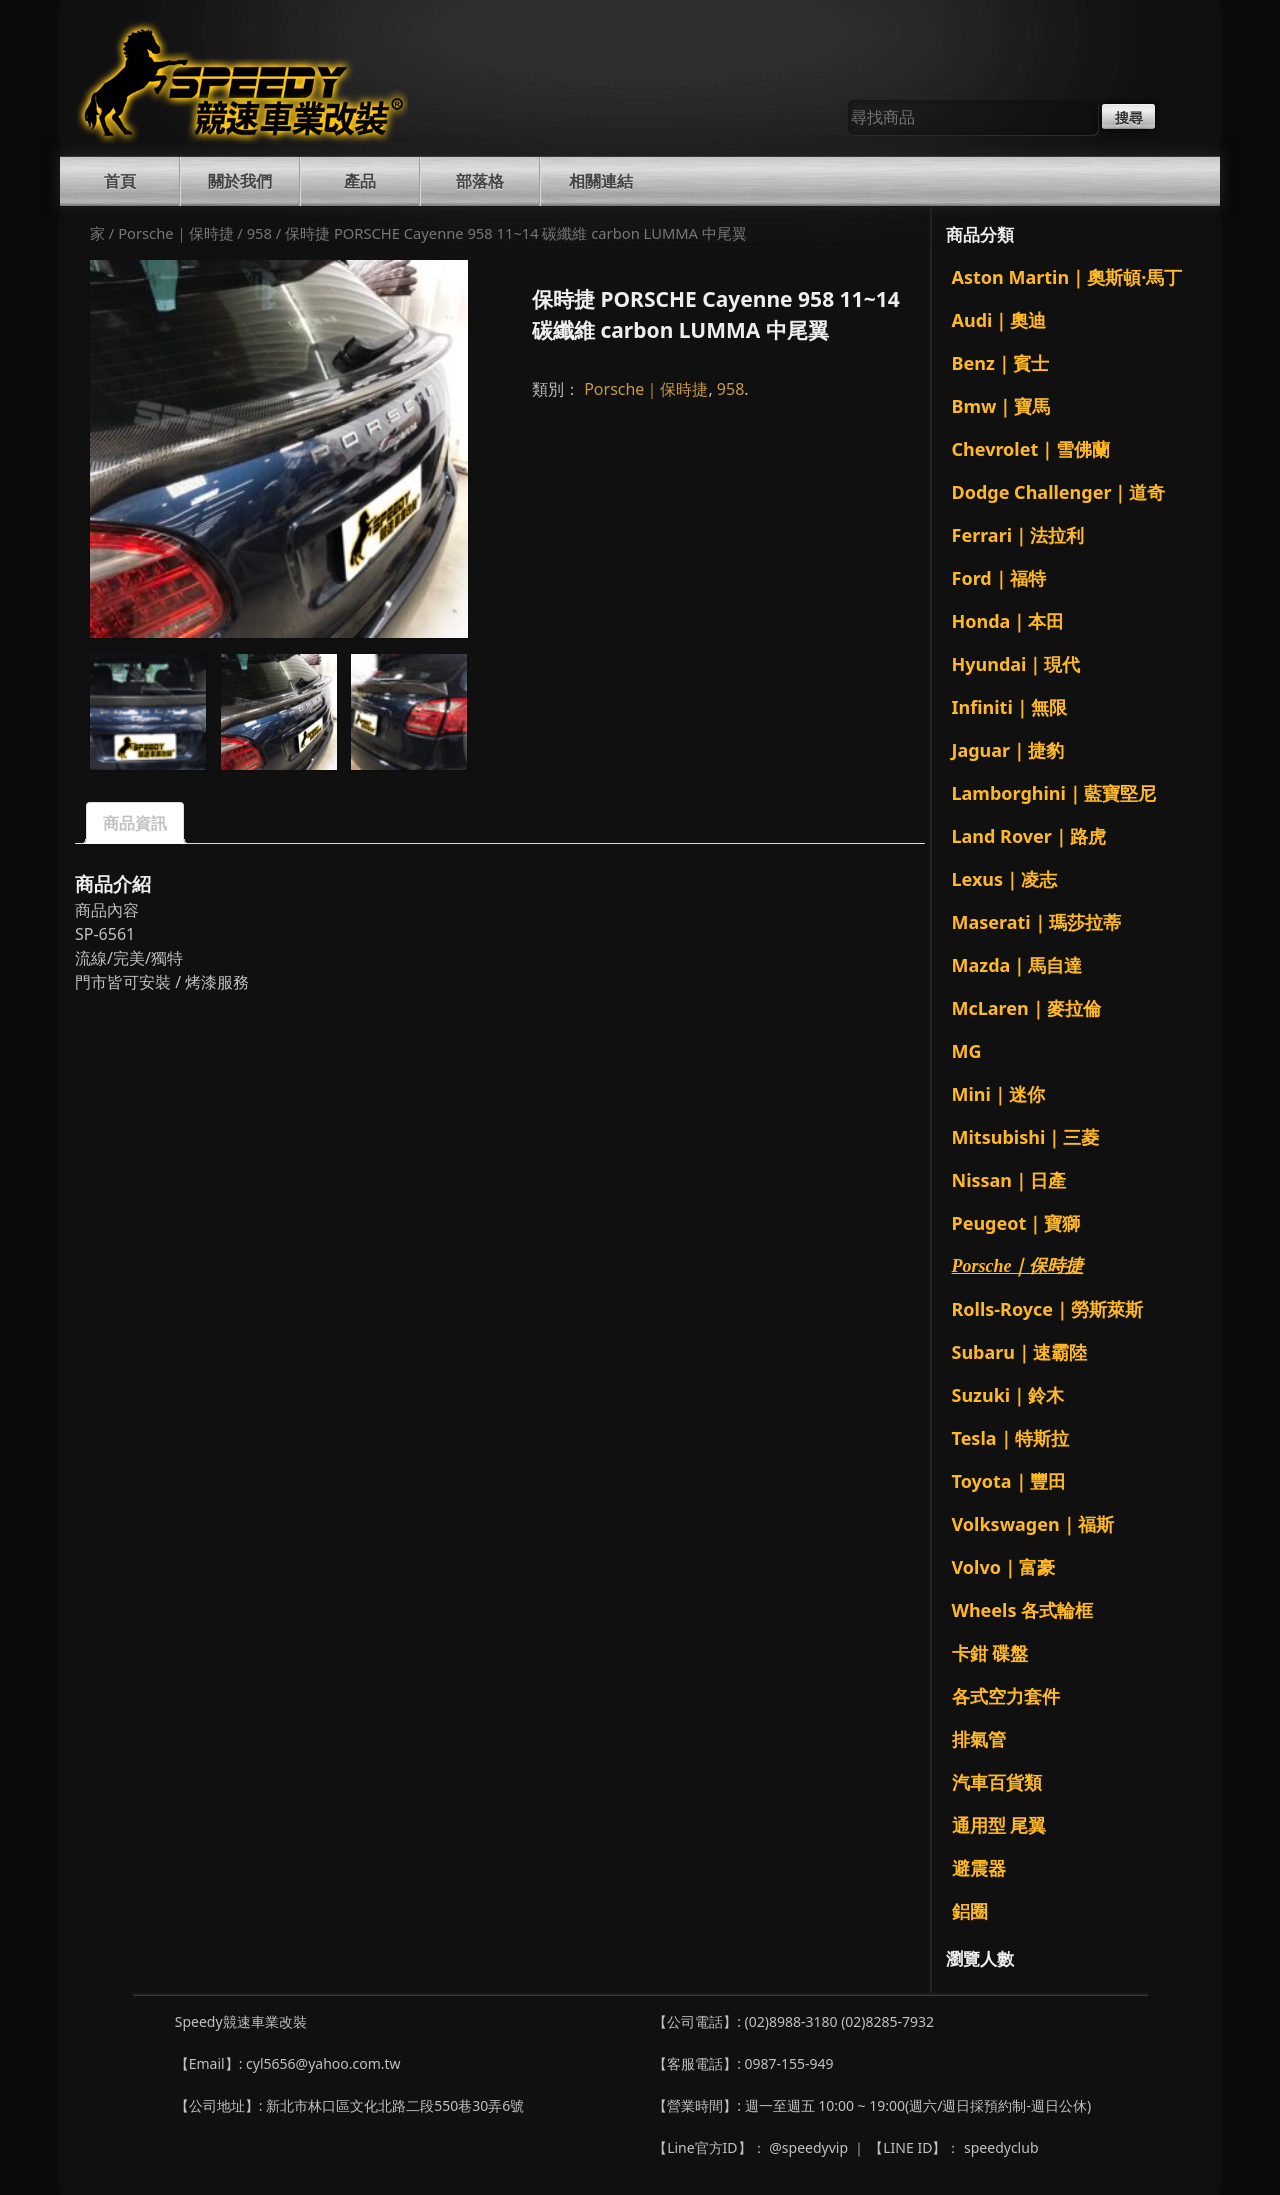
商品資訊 (135, 823)
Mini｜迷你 (998, 1094)
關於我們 (240, 181)
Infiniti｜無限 (1009, 707)
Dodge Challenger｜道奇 (1059, 492)
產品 (360, 181)
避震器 (979, 1868)
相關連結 (601, 181)
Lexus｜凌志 (1005, 879)
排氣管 (979, 1739)
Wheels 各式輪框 (1023, 1610)
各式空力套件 (1006, 1696)
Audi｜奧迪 (999, 320)
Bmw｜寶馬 (1001, 406)
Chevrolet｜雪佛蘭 (1031, 449)
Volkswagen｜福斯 (1033, 1524)
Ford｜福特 (999, 578)
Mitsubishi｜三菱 (1026, 1137)
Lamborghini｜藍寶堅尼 (1054, 793)
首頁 (120, 181)
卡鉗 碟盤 (990, 1653)
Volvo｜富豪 (1003, 1567)
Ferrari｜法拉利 (1018, 535)
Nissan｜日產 (1009, 1180)
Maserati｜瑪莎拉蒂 (1036, 922)
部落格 (480, 181)
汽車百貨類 (997, 1782)
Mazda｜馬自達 (1017, 965)
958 (259, 233)
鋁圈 (970, 1911)
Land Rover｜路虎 (1029, 836)
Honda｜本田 (1008, 621)
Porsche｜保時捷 (175, 233)
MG (967, 1051)
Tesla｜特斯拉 (1010, 1438)
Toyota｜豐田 (1009, 1481)
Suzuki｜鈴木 (1008, 1395)
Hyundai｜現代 (1016, 664)
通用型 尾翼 (999, 1825)
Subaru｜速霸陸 (1020, 1352)
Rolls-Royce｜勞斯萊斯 (1048, 1309)
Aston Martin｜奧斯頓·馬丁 (1067, 277)
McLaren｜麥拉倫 (1026, 1008)
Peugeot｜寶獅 (1016, 1223)
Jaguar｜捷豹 (1008, 750)
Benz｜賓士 (1000, 363)
